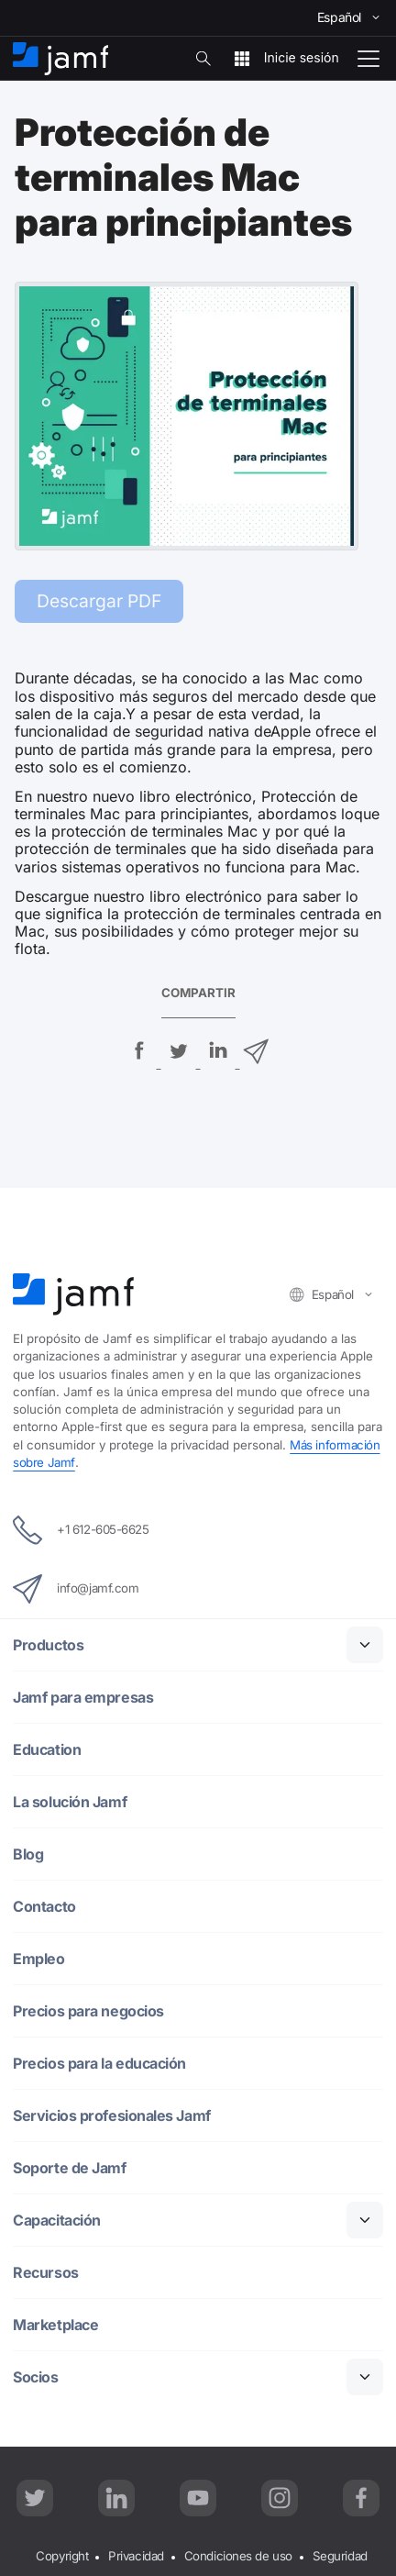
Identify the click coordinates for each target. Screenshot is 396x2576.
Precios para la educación (99, 2063)
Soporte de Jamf (69, 2168)
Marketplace (55, 2325)
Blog (28, 1854)
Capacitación (57, 2220)
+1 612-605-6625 (80, 1530)
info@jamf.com (75, 1589)
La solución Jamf (69, 1802)
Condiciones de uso (238, 2556)
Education (47, 1750)
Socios (36, 2377)
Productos (48, 1645)
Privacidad (136, 2556)
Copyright (62, 2556)
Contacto (44, 1906)
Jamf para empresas (83, 1697)
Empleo (38, 1959)
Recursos (45, 2273)
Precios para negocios (88, 2011)
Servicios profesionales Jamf (112, 2116)
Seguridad (340, 2556)
